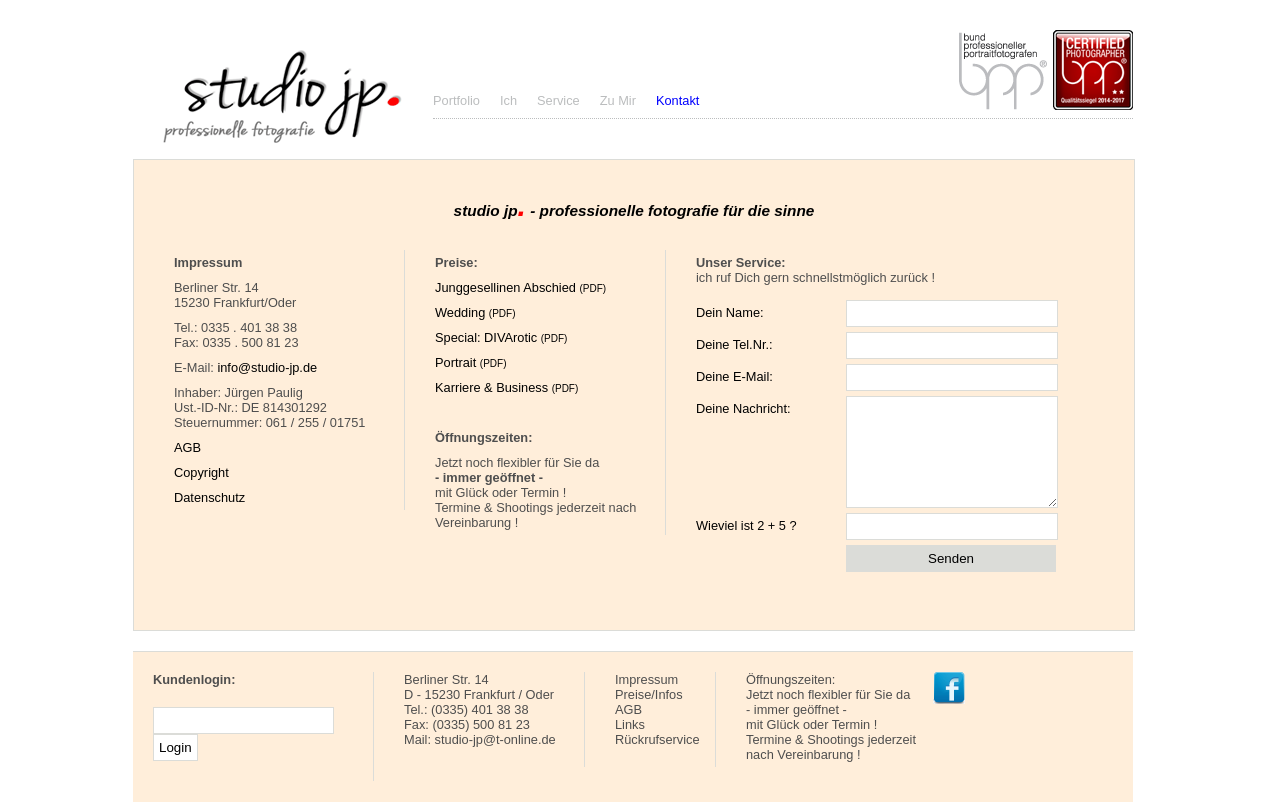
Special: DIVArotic (501, 337)
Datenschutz (209, 497)
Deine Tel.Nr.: (734, 344)
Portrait (470, 362)
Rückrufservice (657, 739)
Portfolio (456, 100)
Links (630, 724)
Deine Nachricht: (743, 408)
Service (558, 100)
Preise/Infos (649, 694)
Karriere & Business (506, 387)
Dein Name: (730, 312)
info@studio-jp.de (267, 367)
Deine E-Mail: (734, 376)
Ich (508, 100)
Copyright (201, 472)
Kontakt (677, 100)
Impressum (646, 679)
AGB (187, 447)
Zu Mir (618, 100)
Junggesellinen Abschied (520, 287)
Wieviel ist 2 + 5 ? (746, 525)
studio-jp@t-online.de (495, 739)
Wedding (475, 312)
